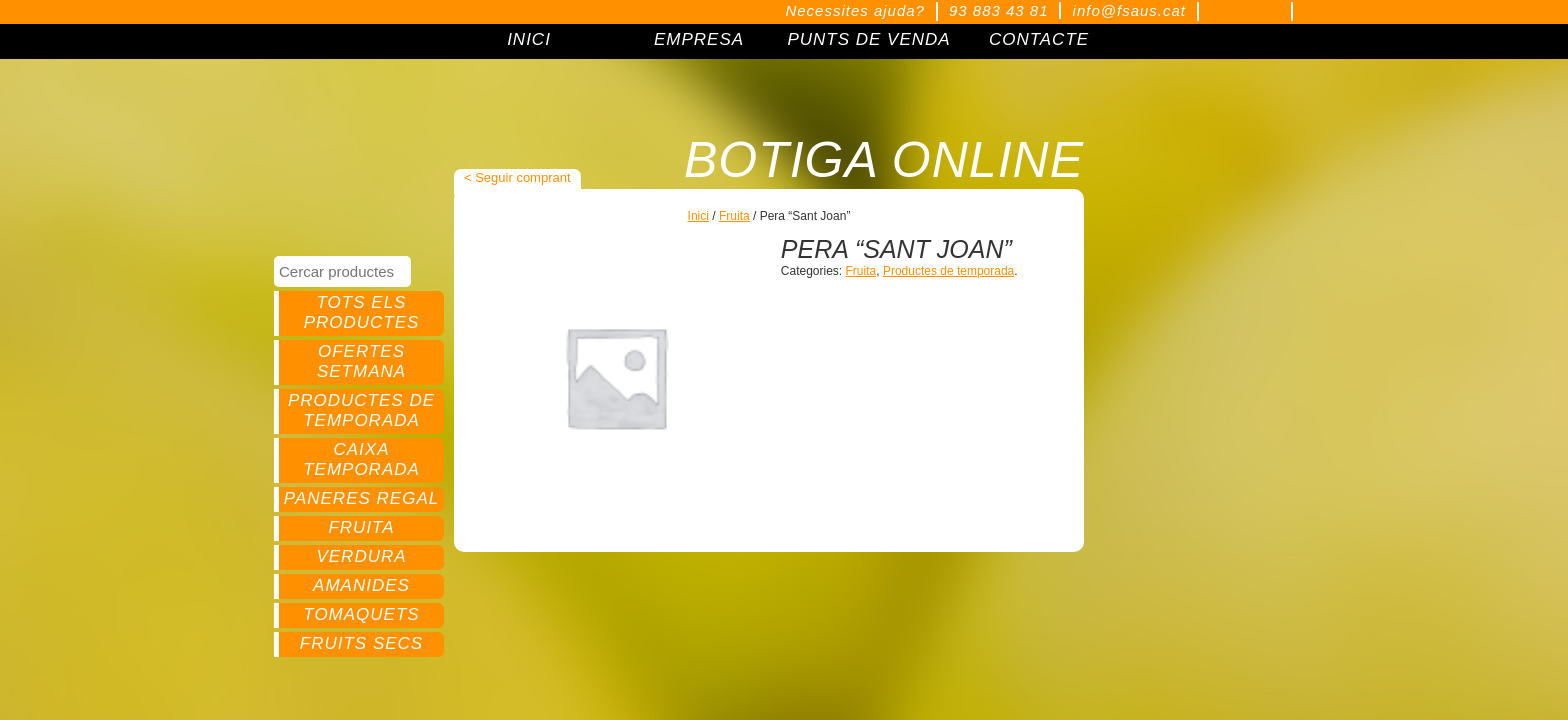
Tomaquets (361, 614)
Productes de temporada (361, 410)
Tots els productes (362, 312)
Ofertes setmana (361, 361)
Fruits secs (361, 643)
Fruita (361, 527)
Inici (698, 216)
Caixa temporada (361, 459)
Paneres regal (361, 498)
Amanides (361, 585)
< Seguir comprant (517, 177)
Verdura (361, 556)
